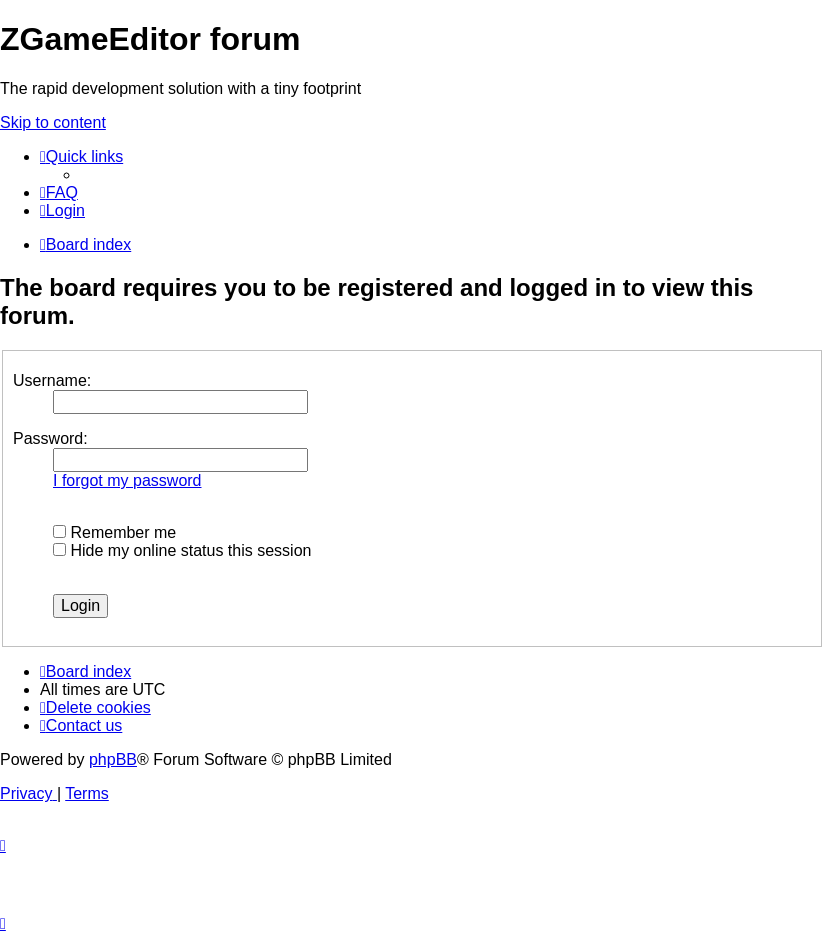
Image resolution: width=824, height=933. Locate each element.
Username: (52, 380)
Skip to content (53, 122)
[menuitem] (59, 192)
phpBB (113, 759)
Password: (50, 438)
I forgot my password (127, 480)
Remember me (114, 532)
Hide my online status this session (182, 550)
